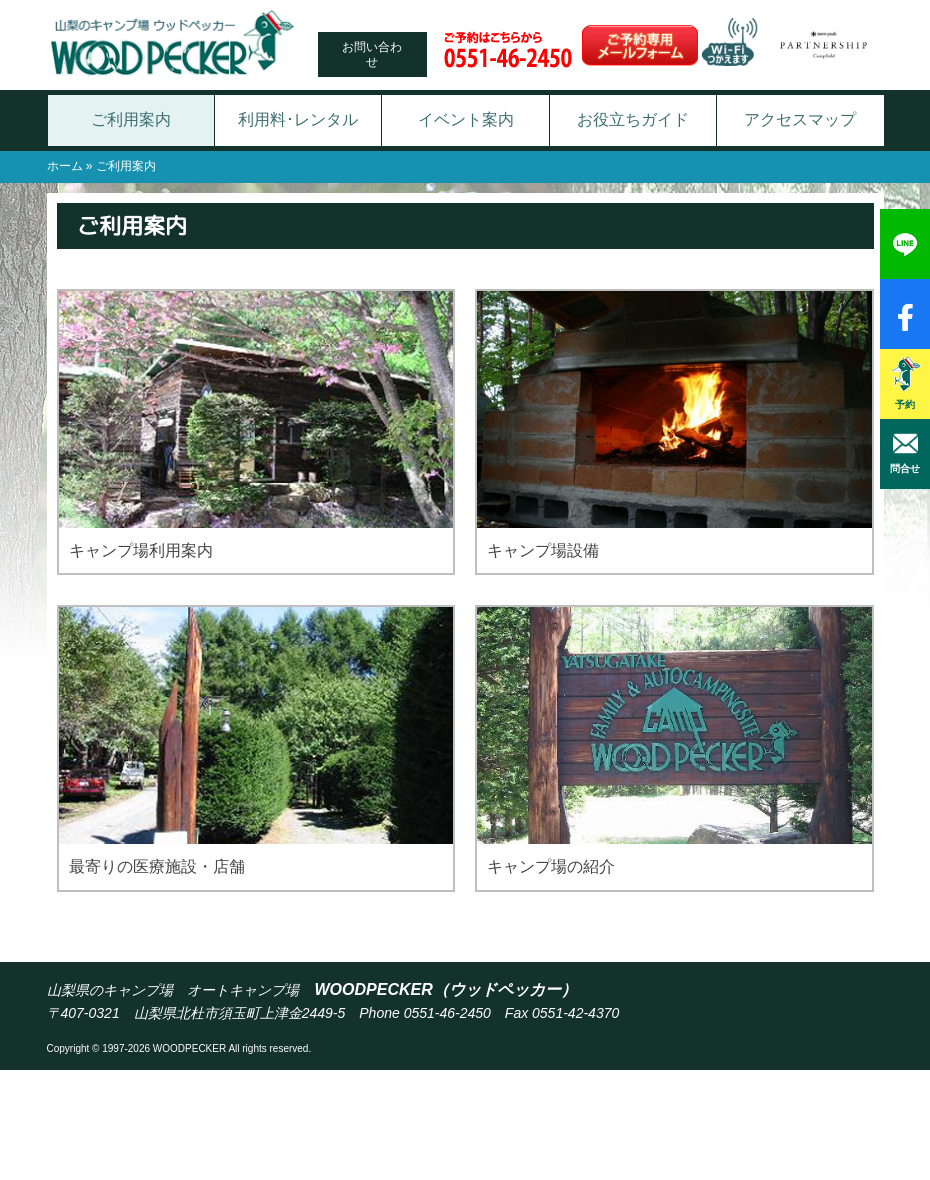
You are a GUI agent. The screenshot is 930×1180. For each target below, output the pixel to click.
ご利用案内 (131, 119)
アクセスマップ (800, 119)
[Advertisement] (465, 1125)
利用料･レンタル (298, 119)
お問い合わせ (372, 54)
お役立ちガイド (633, 119)
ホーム (65, 166)
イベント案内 (466, 119)
